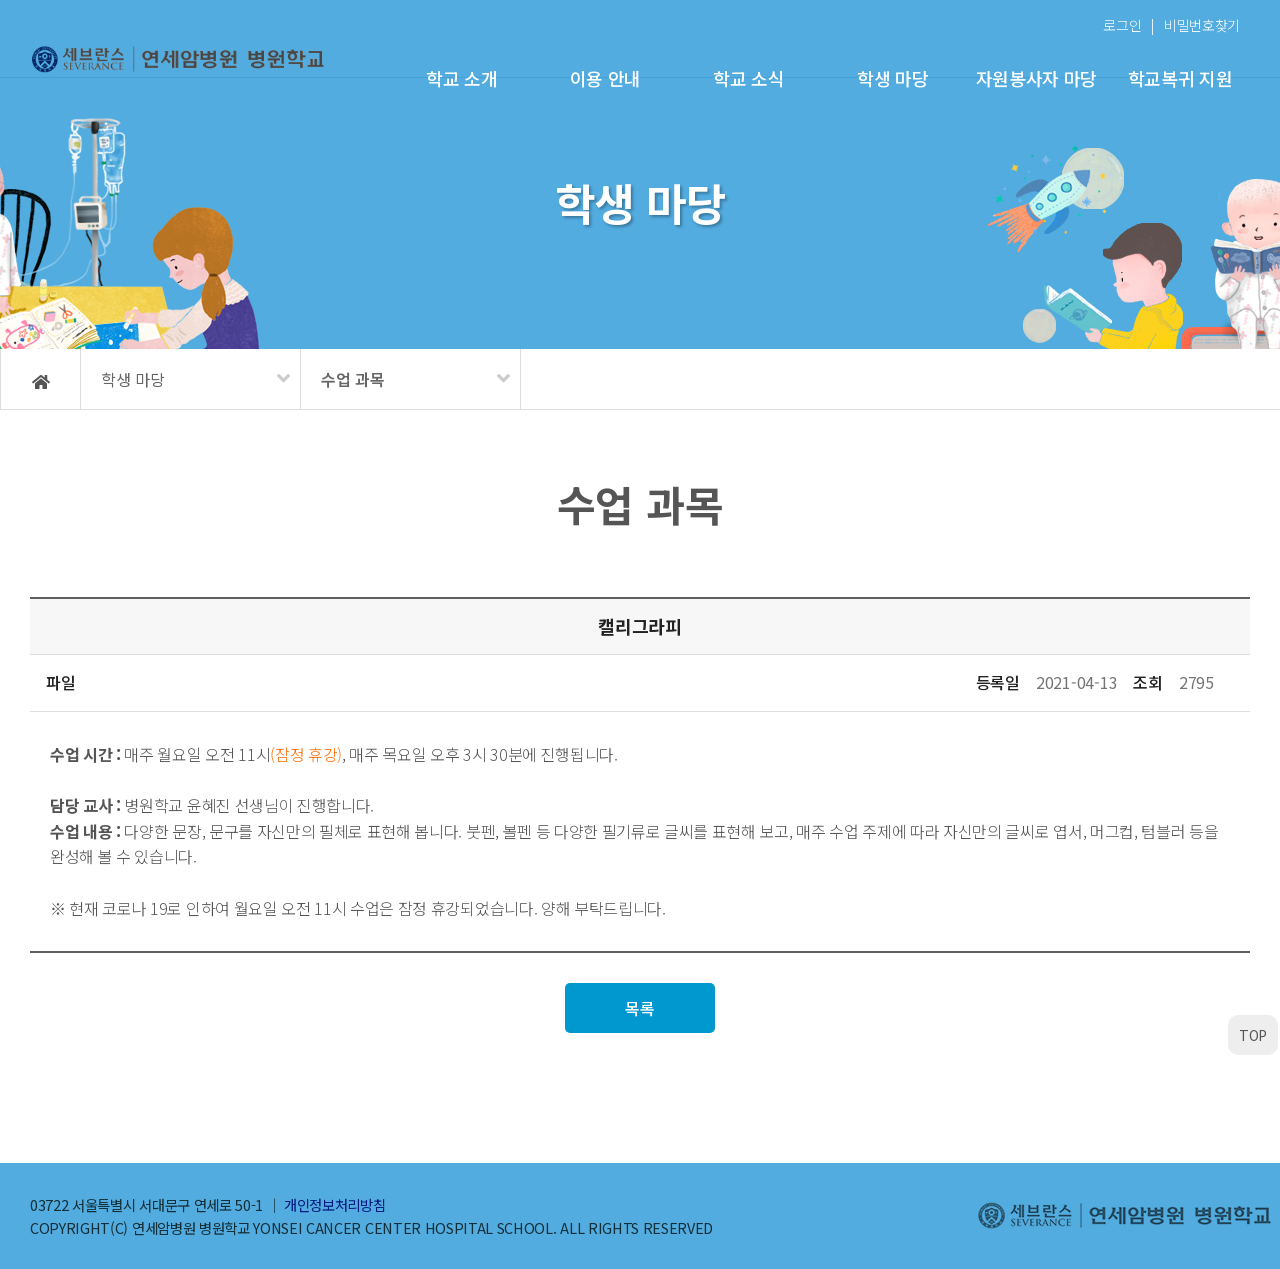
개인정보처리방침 (334, 1204)
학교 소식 (748, 78)
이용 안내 (605, 78)
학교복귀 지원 (1180, 78)
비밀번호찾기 (1202, 25)
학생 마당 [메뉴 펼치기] (133, 379)
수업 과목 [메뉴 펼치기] (353, 379)
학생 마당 (892, 78)
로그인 (1122, 25)
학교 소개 (461, 78)
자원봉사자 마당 (1036, 78)
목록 (639, 1008)
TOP (1253, 1035)
